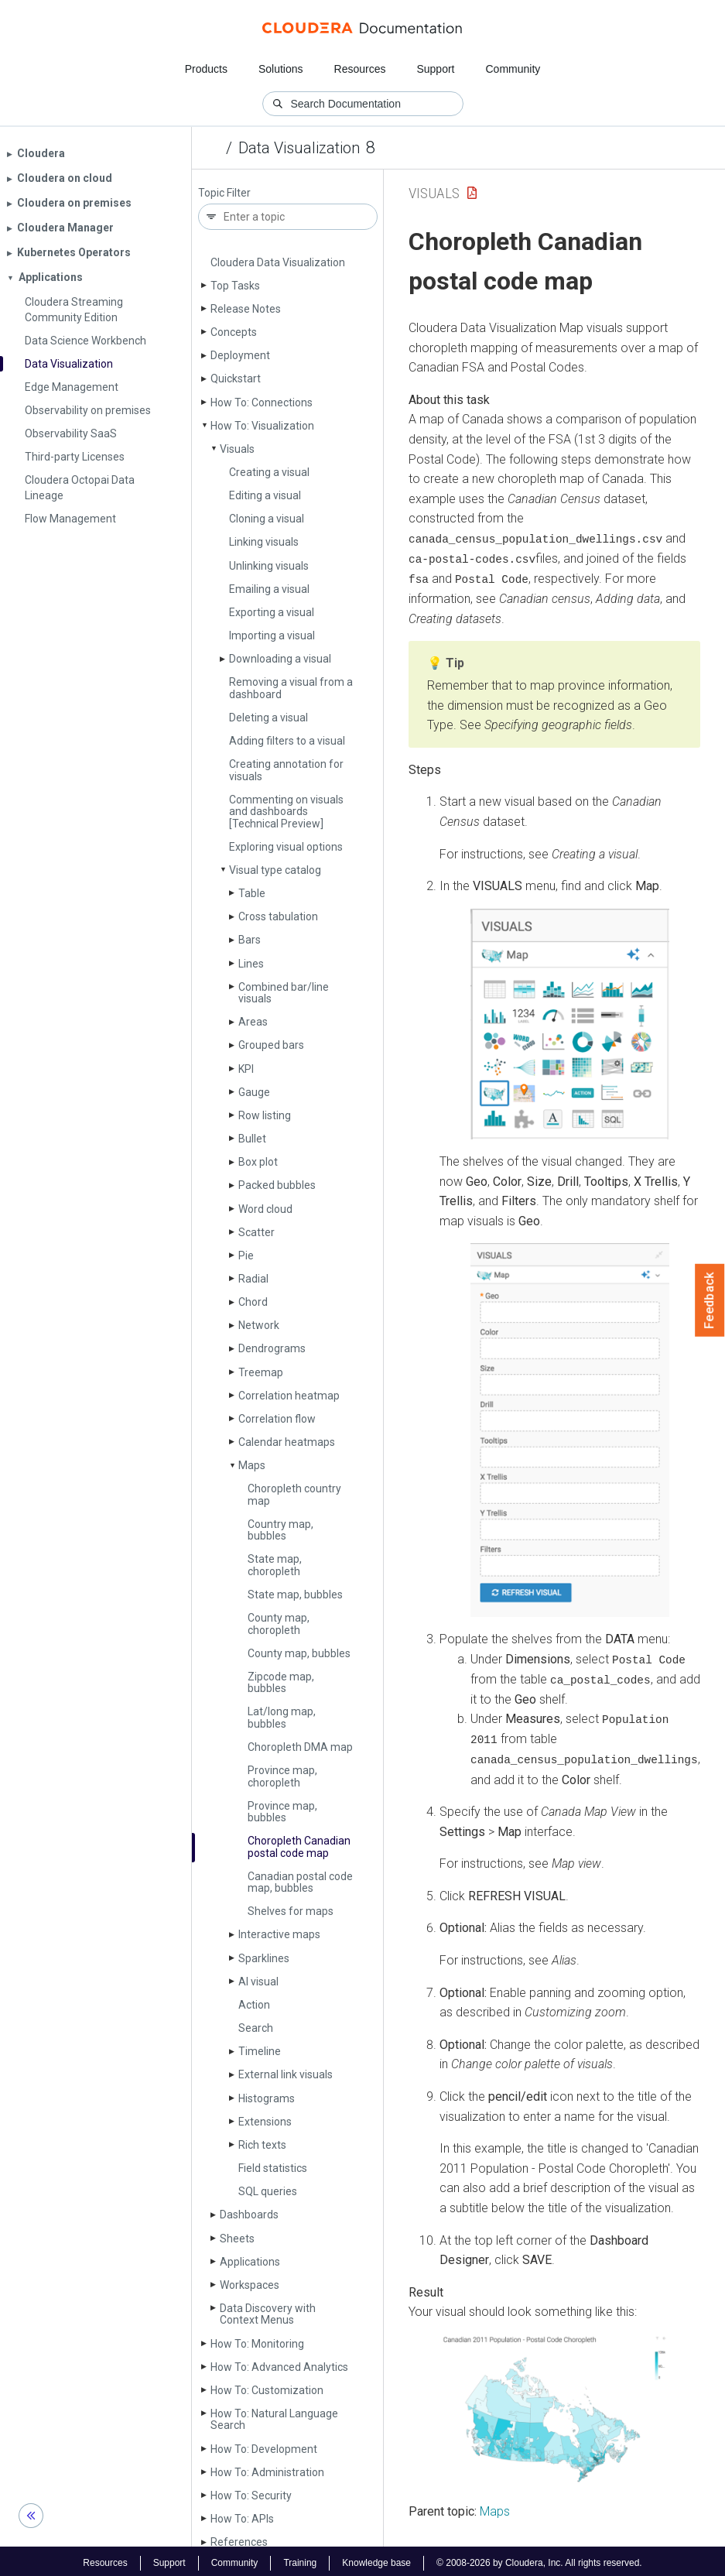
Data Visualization (299, 148)
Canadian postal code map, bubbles (300, 1882)
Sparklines (263, 1958)
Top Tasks (235, 285)
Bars (249, 939)
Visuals (237, 449)
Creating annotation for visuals (286, 770)
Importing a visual (272, 635)
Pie (246, 1255)
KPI (246, 1069)
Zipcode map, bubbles (281, 1682)
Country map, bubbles (280, 1530)
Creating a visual (269, 472)
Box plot (258, 1162)
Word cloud (265, 1209)
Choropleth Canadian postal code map (299, 1846)
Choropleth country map (294, 1494)
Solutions (280, 69)
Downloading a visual (280, 659)
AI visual (258, 1981)
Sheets (237, 2238)
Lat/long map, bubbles (282, 1717)
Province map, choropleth (282, 1776)
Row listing (264, 1115)
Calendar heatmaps (286, 1442)
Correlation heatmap (289, 1395)
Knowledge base (376, 2559)
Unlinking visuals (269, 566)
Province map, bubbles (282, 1812)
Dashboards (249, 2214)
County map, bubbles (299, 1653)
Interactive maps (279, 1934)
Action (254, 2005)
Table (251, 893)
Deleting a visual (268, 717)
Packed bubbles (277, 1185)
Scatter (256, 1232)
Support (435, 69)
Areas (253, 1022)
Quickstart (235, 378)
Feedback (710, 1300)
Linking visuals (264, 542)
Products (206, 69)
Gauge (254, 1092)
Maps (251, 1465)
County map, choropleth (278, 1624)
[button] (569, 1022)
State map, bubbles (295, 1594)
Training (299, 2559)
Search (255, 2028)
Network (258, 1325)
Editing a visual (265, 495)
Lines (251, 963)
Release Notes (245, 309)
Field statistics (272, 2168)
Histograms (266, 2098)
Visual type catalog (275, 870)
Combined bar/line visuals (283, 993)
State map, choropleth (275, 1565)
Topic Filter (224, 193)
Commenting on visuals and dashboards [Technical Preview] (286, 811)
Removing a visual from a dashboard (291, 688)
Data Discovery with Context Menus (268, 2314)
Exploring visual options (286, 847)
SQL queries (267, 2191)
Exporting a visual (271, 612)
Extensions (265, 2121)
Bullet (252, 1138)
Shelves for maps (290, 1911)
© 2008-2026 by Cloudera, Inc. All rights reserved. (539, 2559)
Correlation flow (277, 1419)
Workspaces (249, 2285)
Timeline (259, 2051)
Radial (253, 1279)
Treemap (260, 1372)
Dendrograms (272, 1348)
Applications (250, 2262)
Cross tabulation (278, 916)
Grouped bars (271, 1045)
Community (513, 69)
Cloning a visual (266, 518)
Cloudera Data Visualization (277, 262)
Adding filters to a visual (287, 741)
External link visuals (285, 2074)
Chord (253, 1302)
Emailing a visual (269, 589)
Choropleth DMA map (300, 1747)
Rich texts (262, 2145)
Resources (360, 69)
